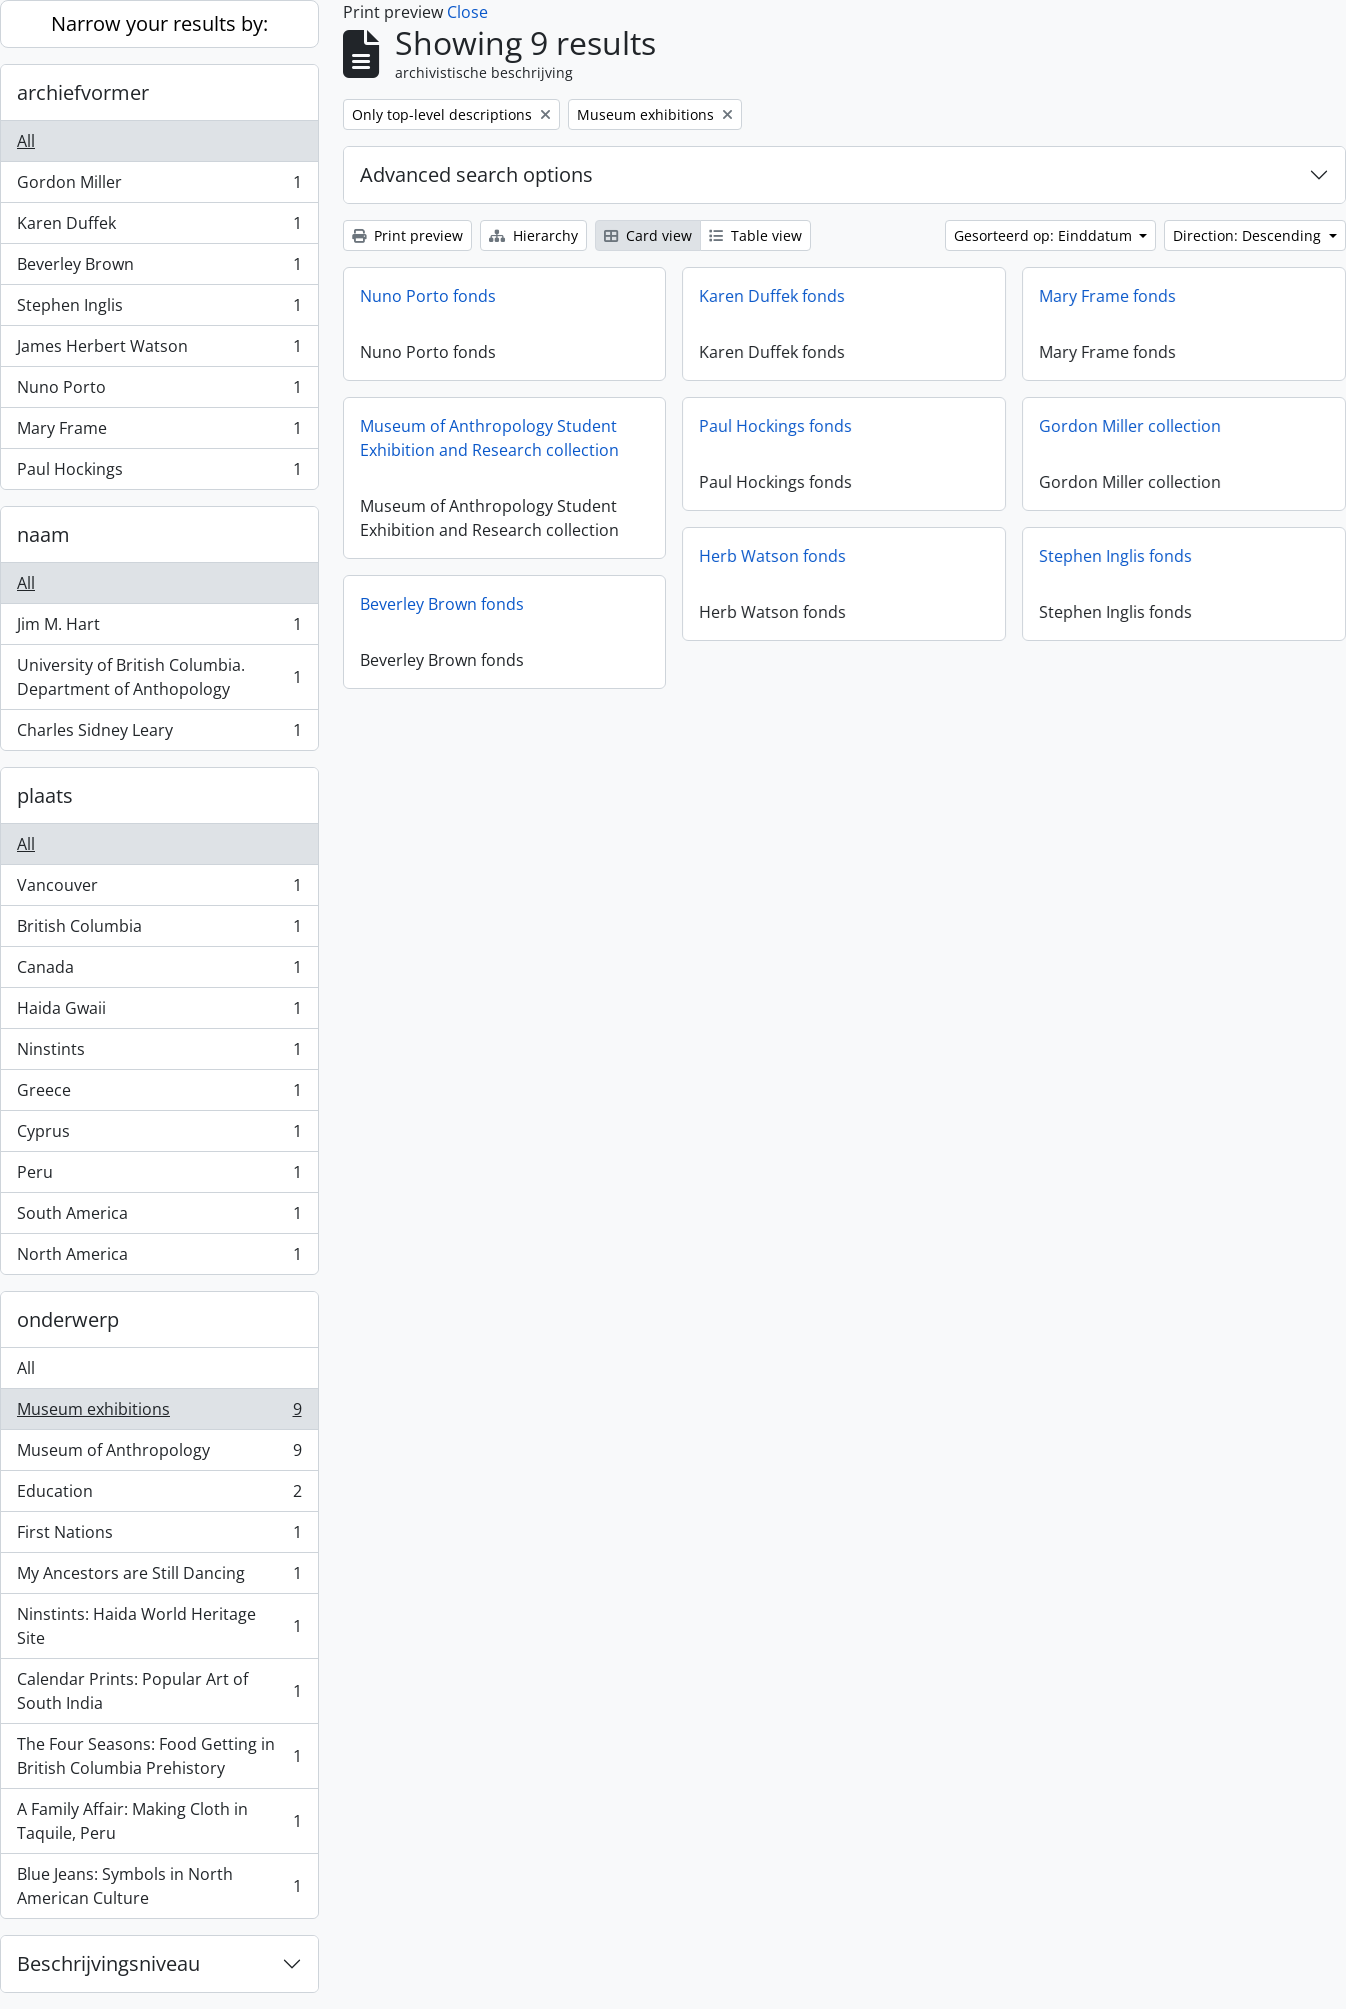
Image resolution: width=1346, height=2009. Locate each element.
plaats (45, 795)
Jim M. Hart (159, 628)
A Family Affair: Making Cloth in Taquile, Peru (159, 1821)
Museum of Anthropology (159, 1454)
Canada (159, 971)
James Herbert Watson (159, 350)
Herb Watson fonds (772, 556)
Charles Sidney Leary (159, 734)
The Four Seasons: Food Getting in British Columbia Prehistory (159, 1756)
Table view (755, 235)
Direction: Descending (1249, 235)
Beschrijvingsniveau (108, 1963)
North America (159, 1258)
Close (467, 12)
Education (159, 1495)
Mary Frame (159, 432)
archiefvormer (83, 92)
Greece (159, 1094)
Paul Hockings (159, 473)
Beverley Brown (159, 268)
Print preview (407, 235)
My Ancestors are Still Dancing (159, 1577)
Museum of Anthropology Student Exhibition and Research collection (489, 438)
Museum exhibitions (159, 1413)
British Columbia (159, 930)
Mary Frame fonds (1107, 296)
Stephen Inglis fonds (1115, 556)
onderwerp (68, 1319)
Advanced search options (476, 174)
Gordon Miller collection (1130, 426)
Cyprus (159, 1135)
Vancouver (159, 889)
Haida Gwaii (159, 1012)
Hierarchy (533, 235)
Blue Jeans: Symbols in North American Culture (159, 1886)
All (26, 141)
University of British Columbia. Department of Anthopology (159, 677)
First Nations (159, 1536)
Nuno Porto (159, 391)
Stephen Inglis (159, 309)
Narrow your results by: (159, 23)
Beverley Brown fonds (442, 604)
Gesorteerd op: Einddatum (1045, 235)
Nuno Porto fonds (428, 296)
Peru (159, 1176)
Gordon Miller (159, 186)
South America (159, 1217)
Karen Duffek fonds (772, 296)
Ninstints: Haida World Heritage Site (159, 1626)
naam (43, 534)
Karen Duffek (159, 227)
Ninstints (159, 1053)
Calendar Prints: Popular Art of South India (159, 1691)
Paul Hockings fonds (775, 426)
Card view (648, 235)
